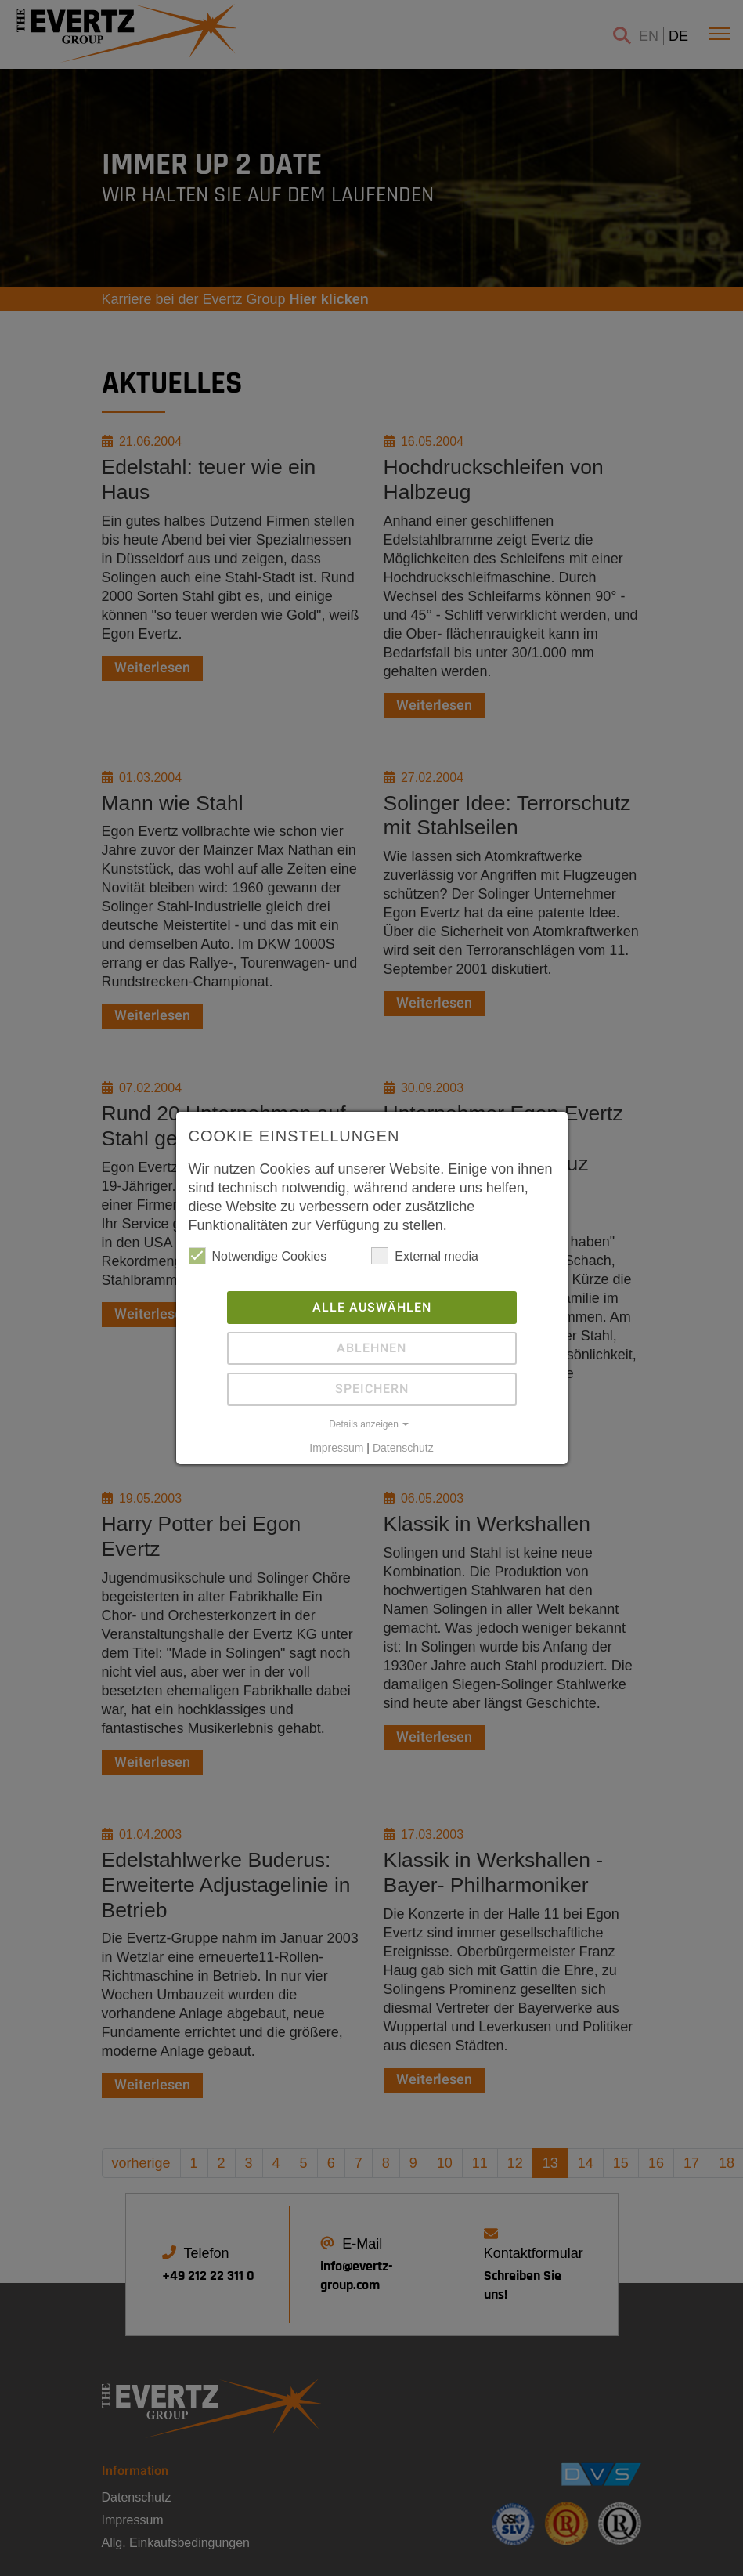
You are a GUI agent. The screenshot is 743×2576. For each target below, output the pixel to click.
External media (424, 1255)
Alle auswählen (371, 1306)
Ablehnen (371, 1347)
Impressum (336, 1447)
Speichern (372, 1388)
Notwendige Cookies (258, 1255)
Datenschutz (403, 1447)
